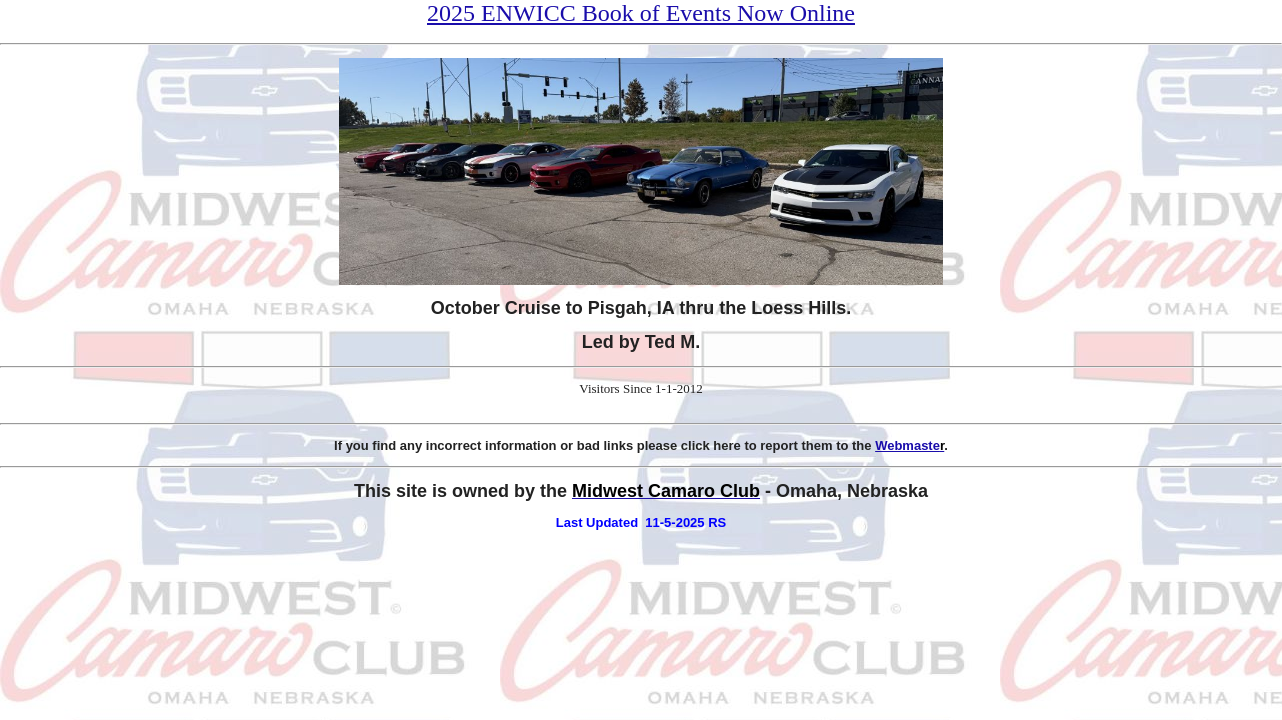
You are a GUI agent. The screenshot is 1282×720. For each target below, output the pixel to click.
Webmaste (909, 445)
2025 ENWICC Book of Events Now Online (641, 13)
